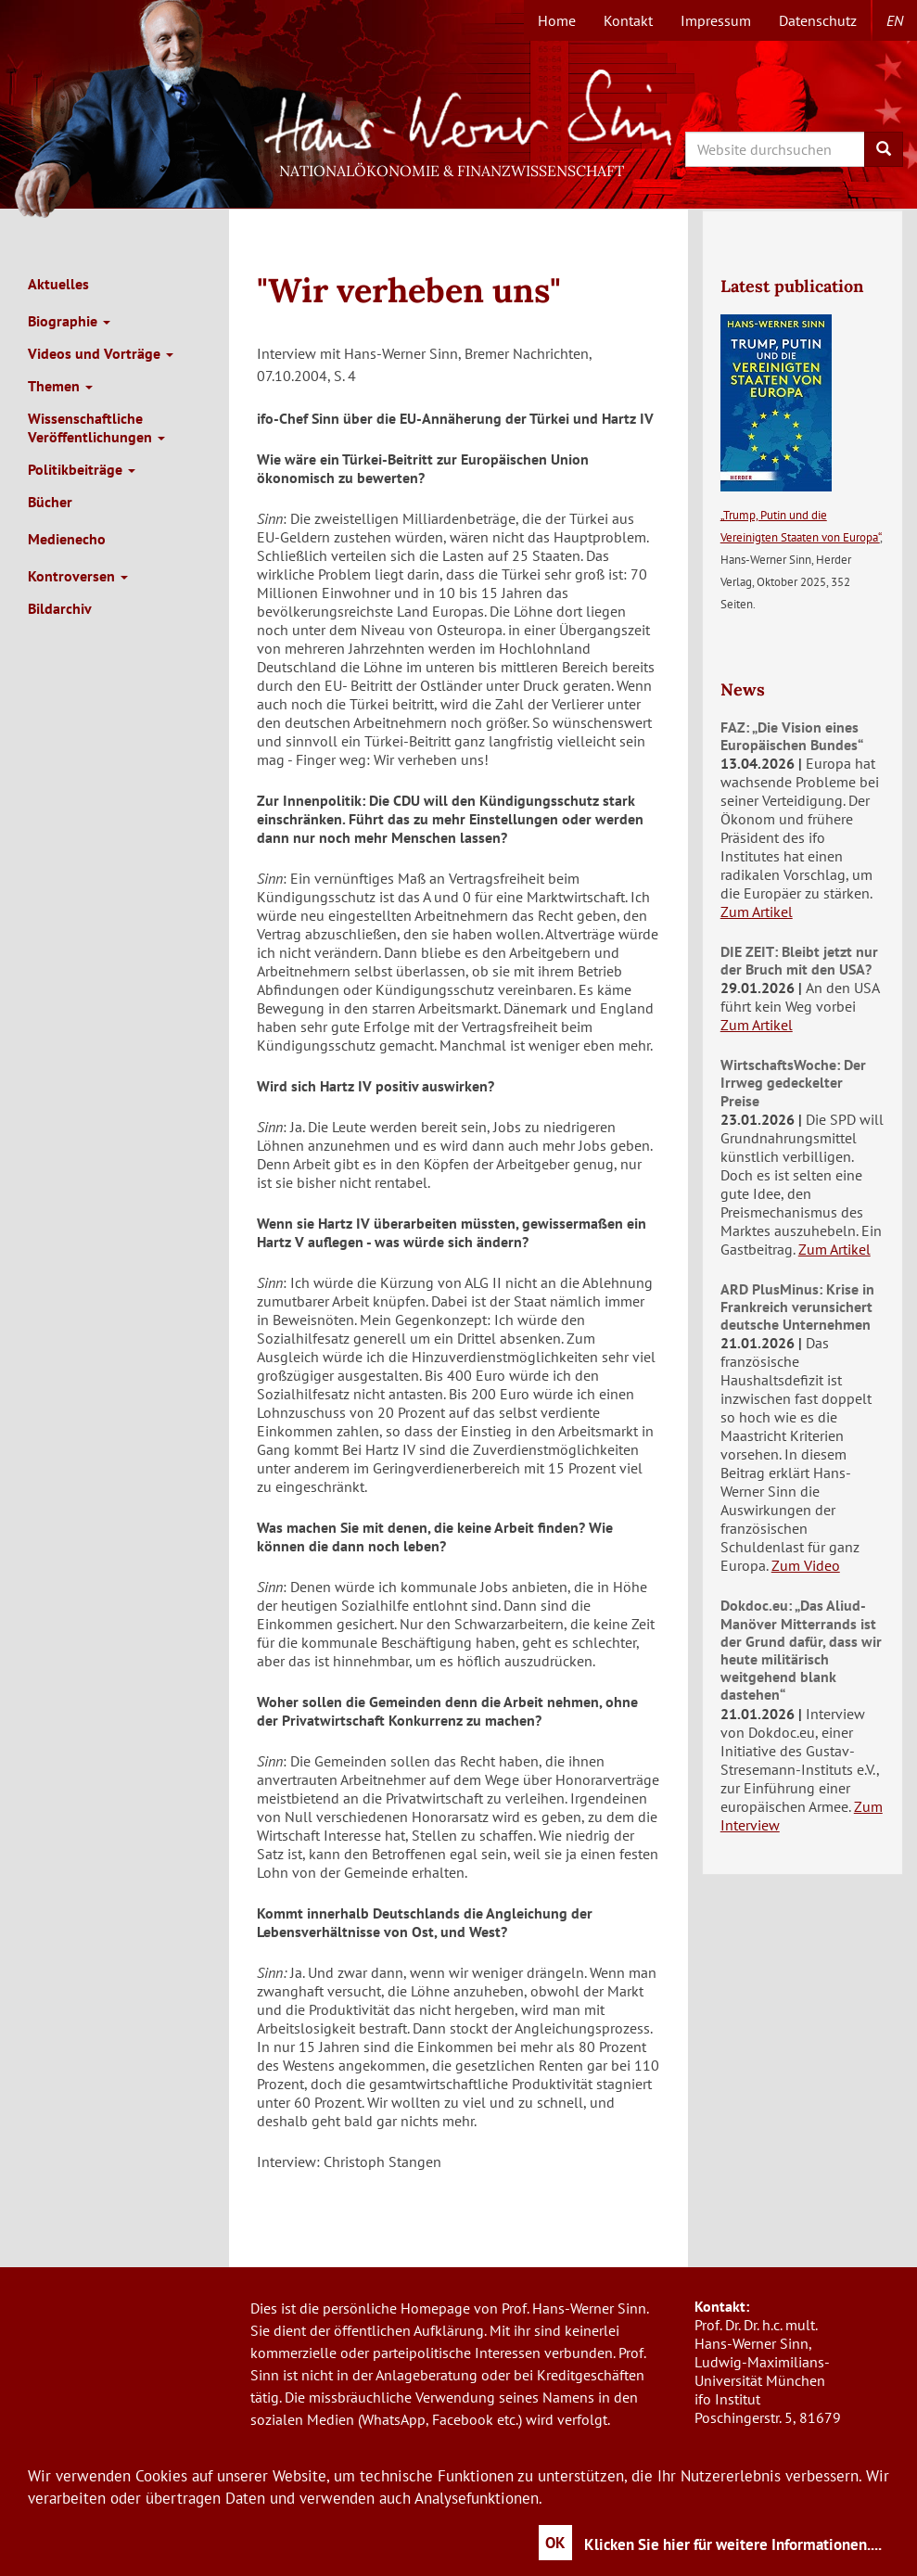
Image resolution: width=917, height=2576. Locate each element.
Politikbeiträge (81, 469)
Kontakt (628, 20)
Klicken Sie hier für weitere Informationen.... (733, 2544)
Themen (60, 385)
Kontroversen (78, 576)
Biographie (69, 321)
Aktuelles (58, 283)
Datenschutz (818, 20)
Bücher (50, 501)
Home (557, 20)
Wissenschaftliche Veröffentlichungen (96, 427)
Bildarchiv (60, 608)
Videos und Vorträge (100, 353)
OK (555, 2542)
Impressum (716, 20)
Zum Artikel (756, 911)
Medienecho (67, 538)
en (894, 20)
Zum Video (805, 1565)
